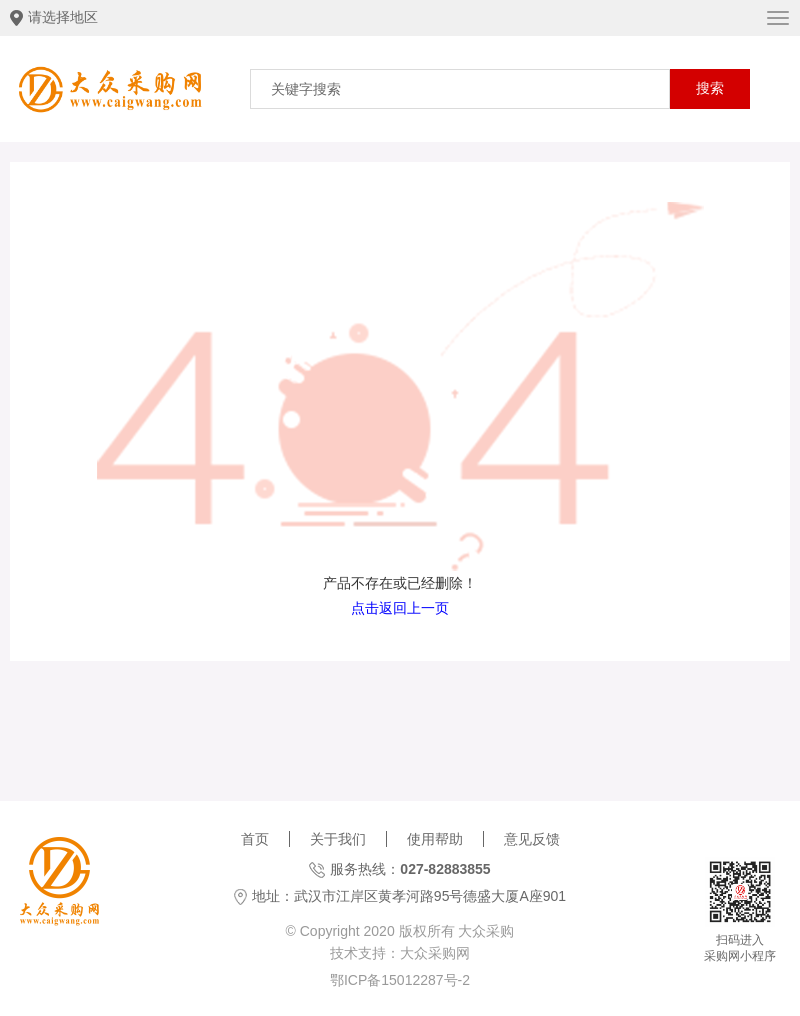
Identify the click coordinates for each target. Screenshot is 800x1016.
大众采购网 (435, 953)
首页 (255, 839)
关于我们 (338, 839)
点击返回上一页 (400, 608)
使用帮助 (435, 839)
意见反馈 (532, 839)
